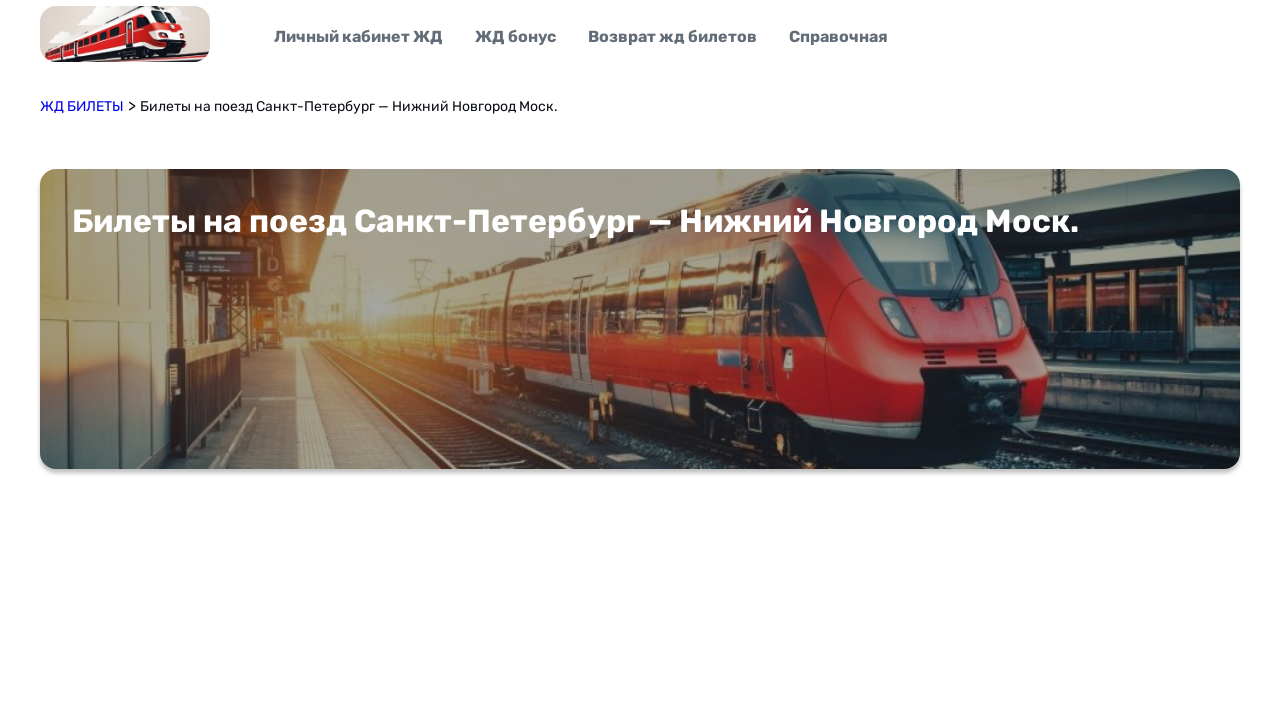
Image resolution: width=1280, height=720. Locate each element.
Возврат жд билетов (672, 36)
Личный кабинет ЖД (358, 36)
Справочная (838, 36)
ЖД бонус (515, 36)
